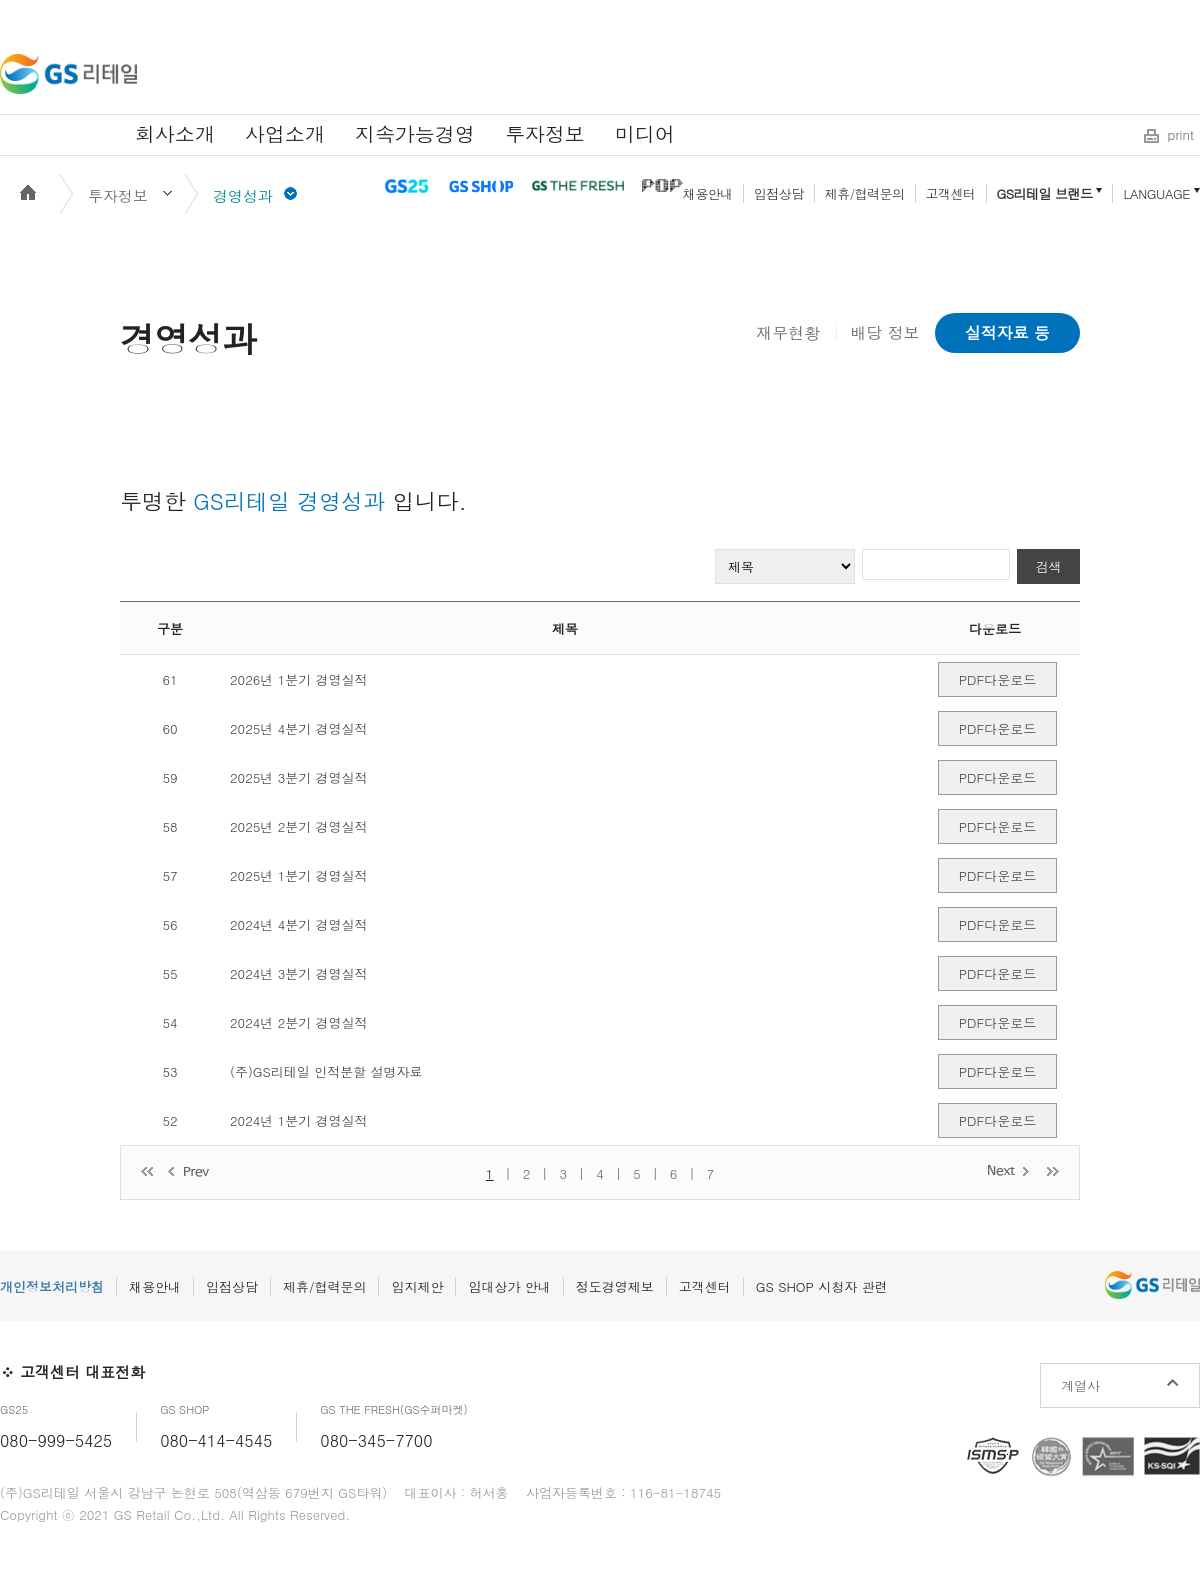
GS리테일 (68, 74)
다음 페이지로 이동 (1009, 1170)
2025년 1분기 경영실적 (299, 875)
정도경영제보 (615, 1286)
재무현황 (788, 332)
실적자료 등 (1007, 332)
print (1181, 134)
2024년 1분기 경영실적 (299, 1120)
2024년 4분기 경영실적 (299, 924)
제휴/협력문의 (865, 193)
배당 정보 (884, 332)
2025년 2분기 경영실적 (299, 826)
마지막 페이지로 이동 (1053, 1170)
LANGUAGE (1156, 193)
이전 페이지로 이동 (190, 1172)
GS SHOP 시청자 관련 (822, 1286)
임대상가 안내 (509, 1286)
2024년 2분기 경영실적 (299, 1022)
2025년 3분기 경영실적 (299, 777)
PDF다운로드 (998, 679)
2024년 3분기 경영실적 (299, 973)
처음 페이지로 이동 (147, 1172)
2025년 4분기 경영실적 (299, 728)
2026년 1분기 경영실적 (299, 679)
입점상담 (779, 193)
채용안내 (708, 193)
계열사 (1080, 1385)
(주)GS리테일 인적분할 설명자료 (326, 1071)
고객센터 (951, 193)
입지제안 (417, 1286)
